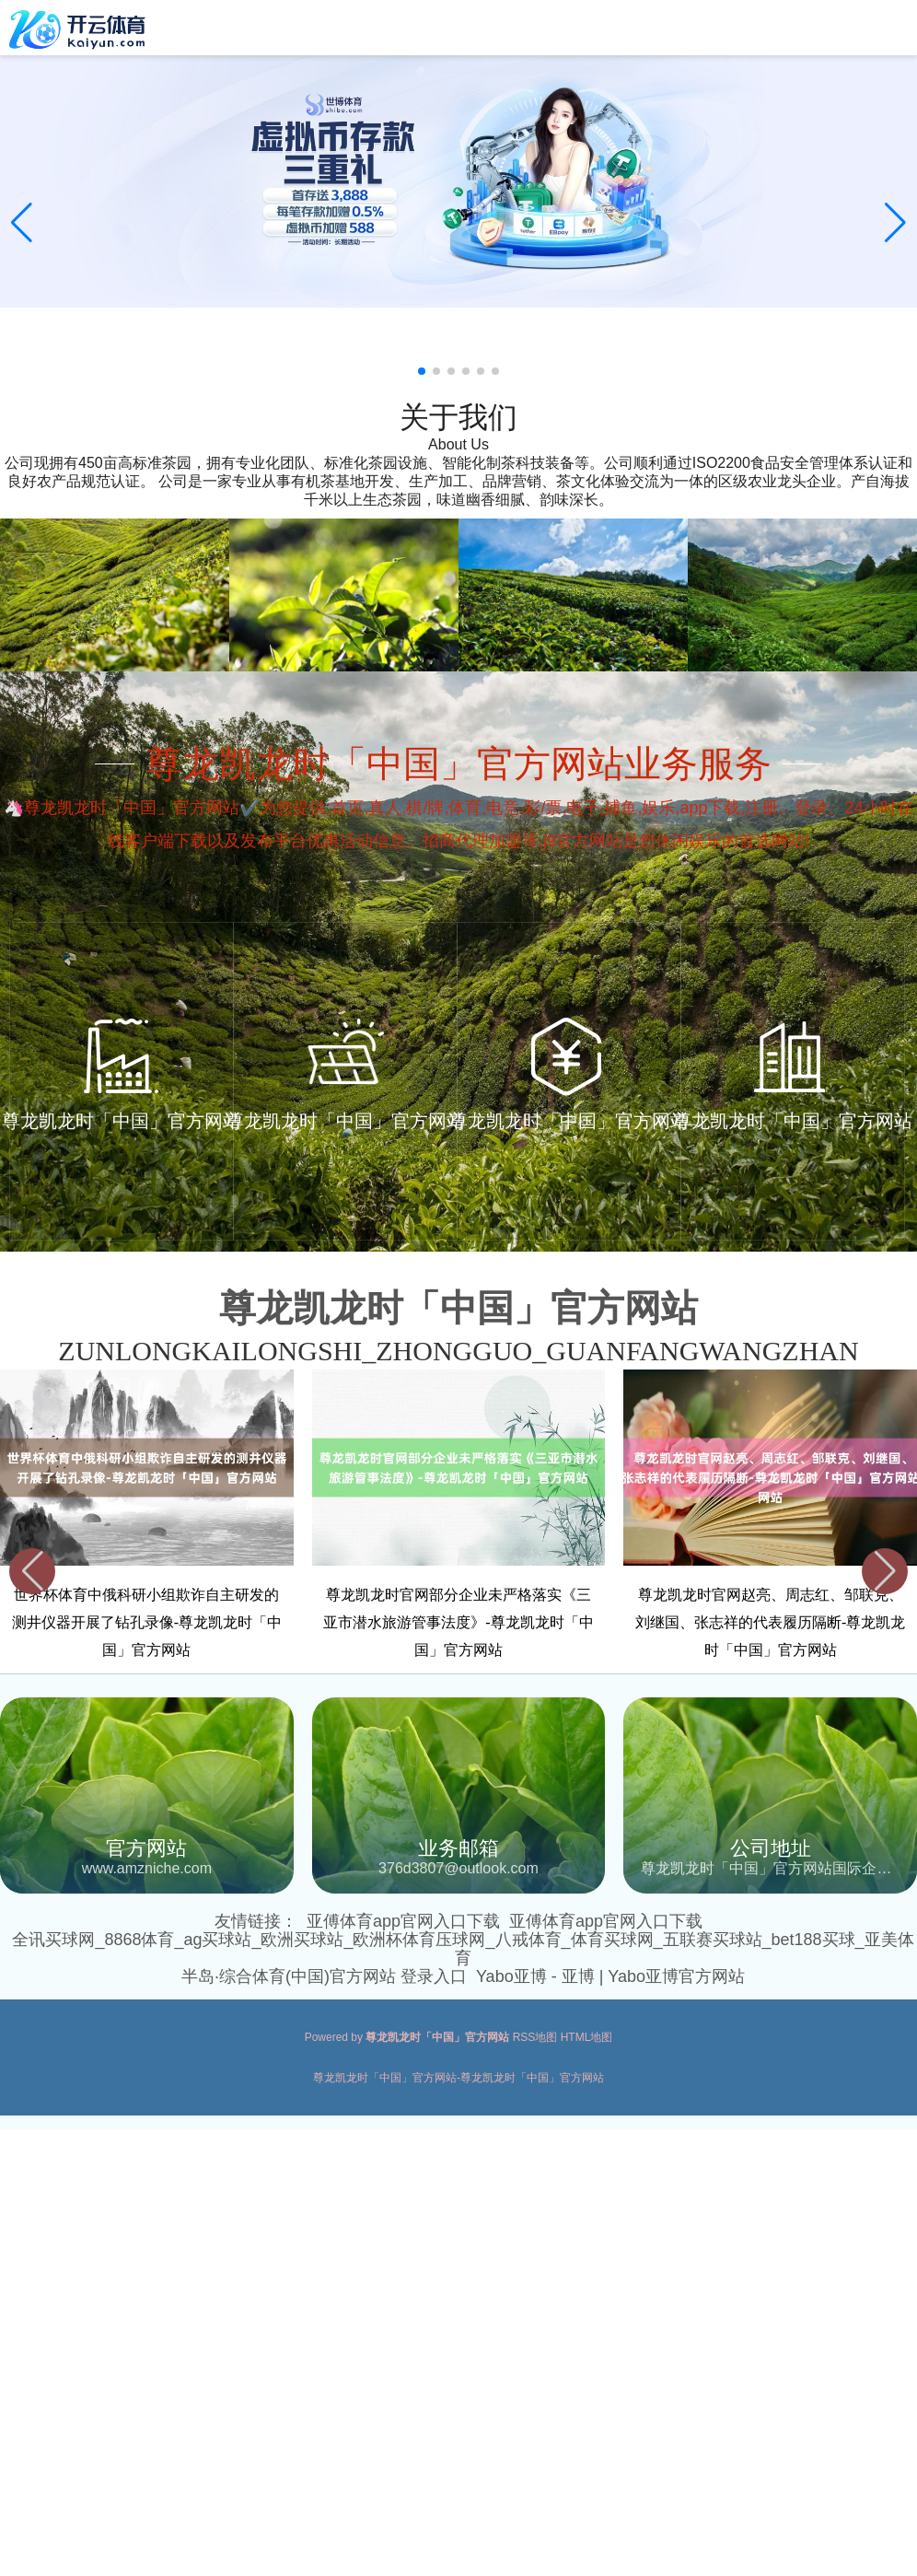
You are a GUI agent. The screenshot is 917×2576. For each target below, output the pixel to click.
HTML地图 (587, 2037)
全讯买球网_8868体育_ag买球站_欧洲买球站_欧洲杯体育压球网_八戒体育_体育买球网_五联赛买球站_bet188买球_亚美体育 (462, 1948)
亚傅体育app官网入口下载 (403, 1921)
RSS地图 (535, 2037)
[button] (895, 223)
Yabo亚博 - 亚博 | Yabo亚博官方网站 (610, 1976)
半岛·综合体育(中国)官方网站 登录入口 (324, 1976)
